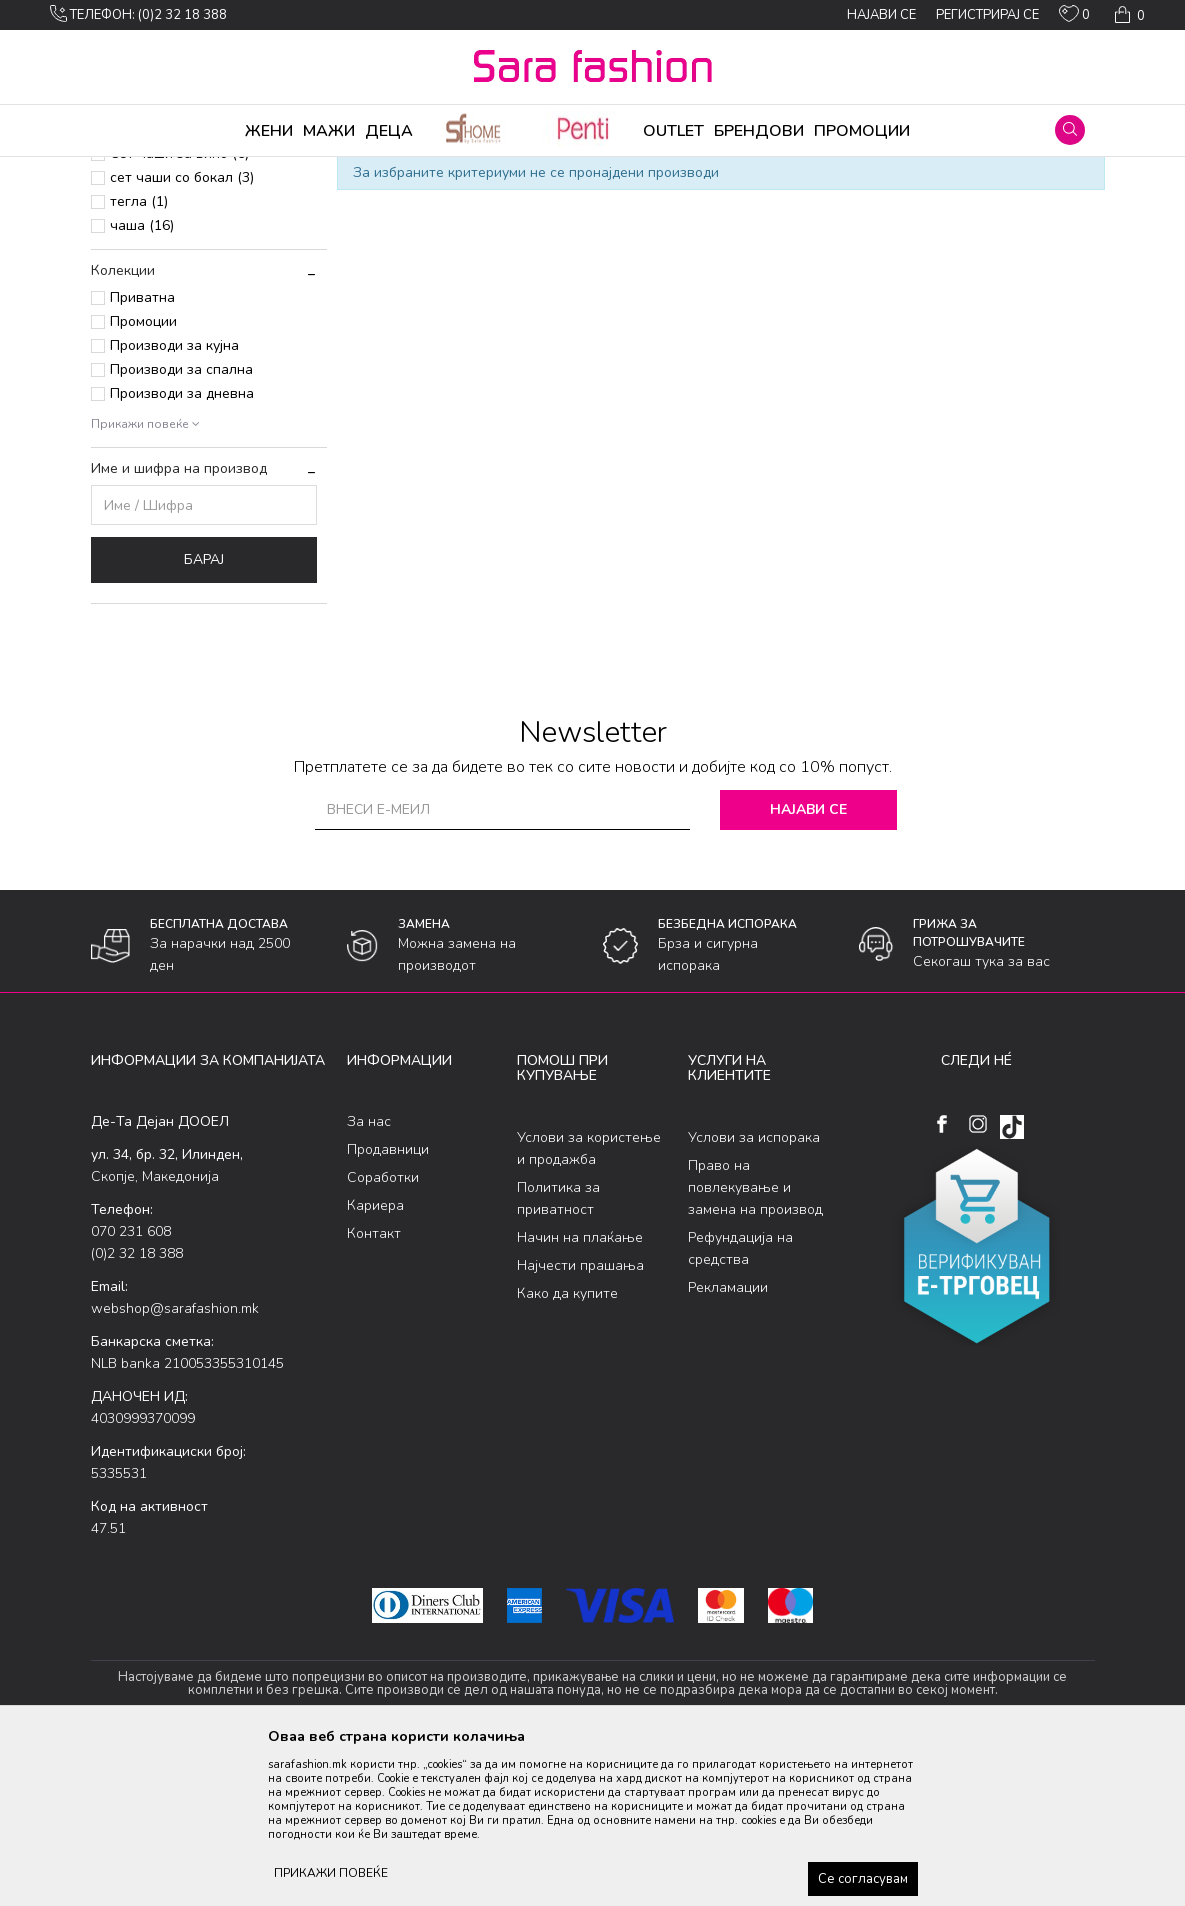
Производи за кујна (174, 502)
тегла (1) (139, 358)
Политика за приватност (558, 1355)
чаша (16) (142, 382)
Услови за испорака (754, 1294)
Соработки (383, 1334)
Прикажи (867, 203)
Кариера (375, 1362)
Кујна (402, 170)
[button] (1070, 130)
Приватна (142, 454)
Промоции (143, 478)
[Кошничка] (1127, 15)
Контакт (374, 1390)
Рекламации (728, 1444)
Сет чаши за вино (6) (179, 310)
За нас (369, 1278)
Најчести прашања (580, 1422)
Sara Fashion (128, 170)
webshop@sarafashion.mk (175, 1465)
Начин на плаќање (580, 1394)
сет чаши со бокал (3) (182, 334)
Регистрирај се (987, 15)
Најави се (812, 966)
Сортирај (690, 203)
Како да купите (567, 1450)
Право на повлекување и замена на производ (755, 1344)
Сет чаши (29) (156, 286)
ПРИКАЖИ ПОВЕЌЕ (331, 1873)
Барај (204, 716)
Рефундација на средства (740, 1405)
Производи (211, 170)
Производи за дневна (182, 550)
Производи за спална (181, 526)
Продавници (388, 1306)
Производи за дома (316, 170)
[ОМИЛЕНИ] (1074, 18)
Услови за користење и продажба (589, 1305)
